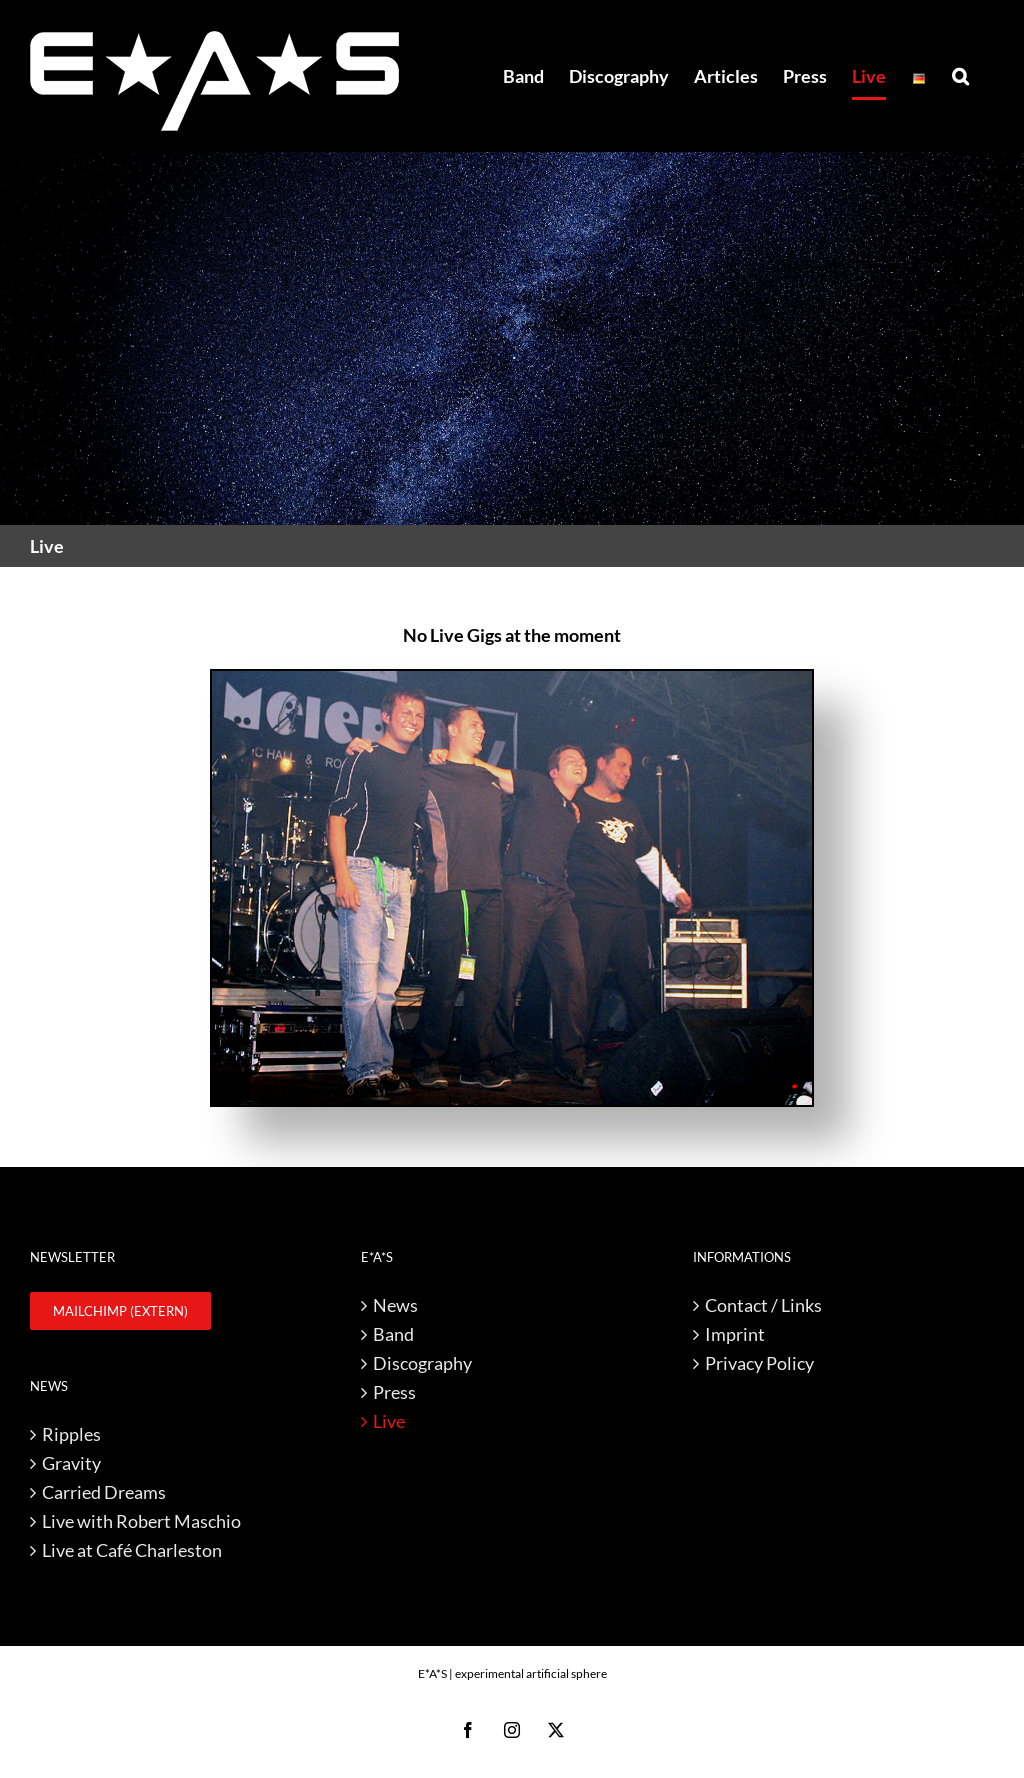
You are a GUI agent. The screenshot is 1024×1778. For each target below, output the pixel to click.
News (395, 1305)
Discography (422, 1363)
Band (393, 1334)
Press (394, 1392)
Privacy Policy (759, 1363)
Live (389, 1421)
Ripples (71, 1434)
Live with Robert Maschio (141, 1521)
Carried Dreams (104, 1492)
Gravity (71, 1463)
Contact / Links (763, 1305)
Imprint (735, 1334)
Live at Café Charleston (132, 1550)
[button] (960, 76)
